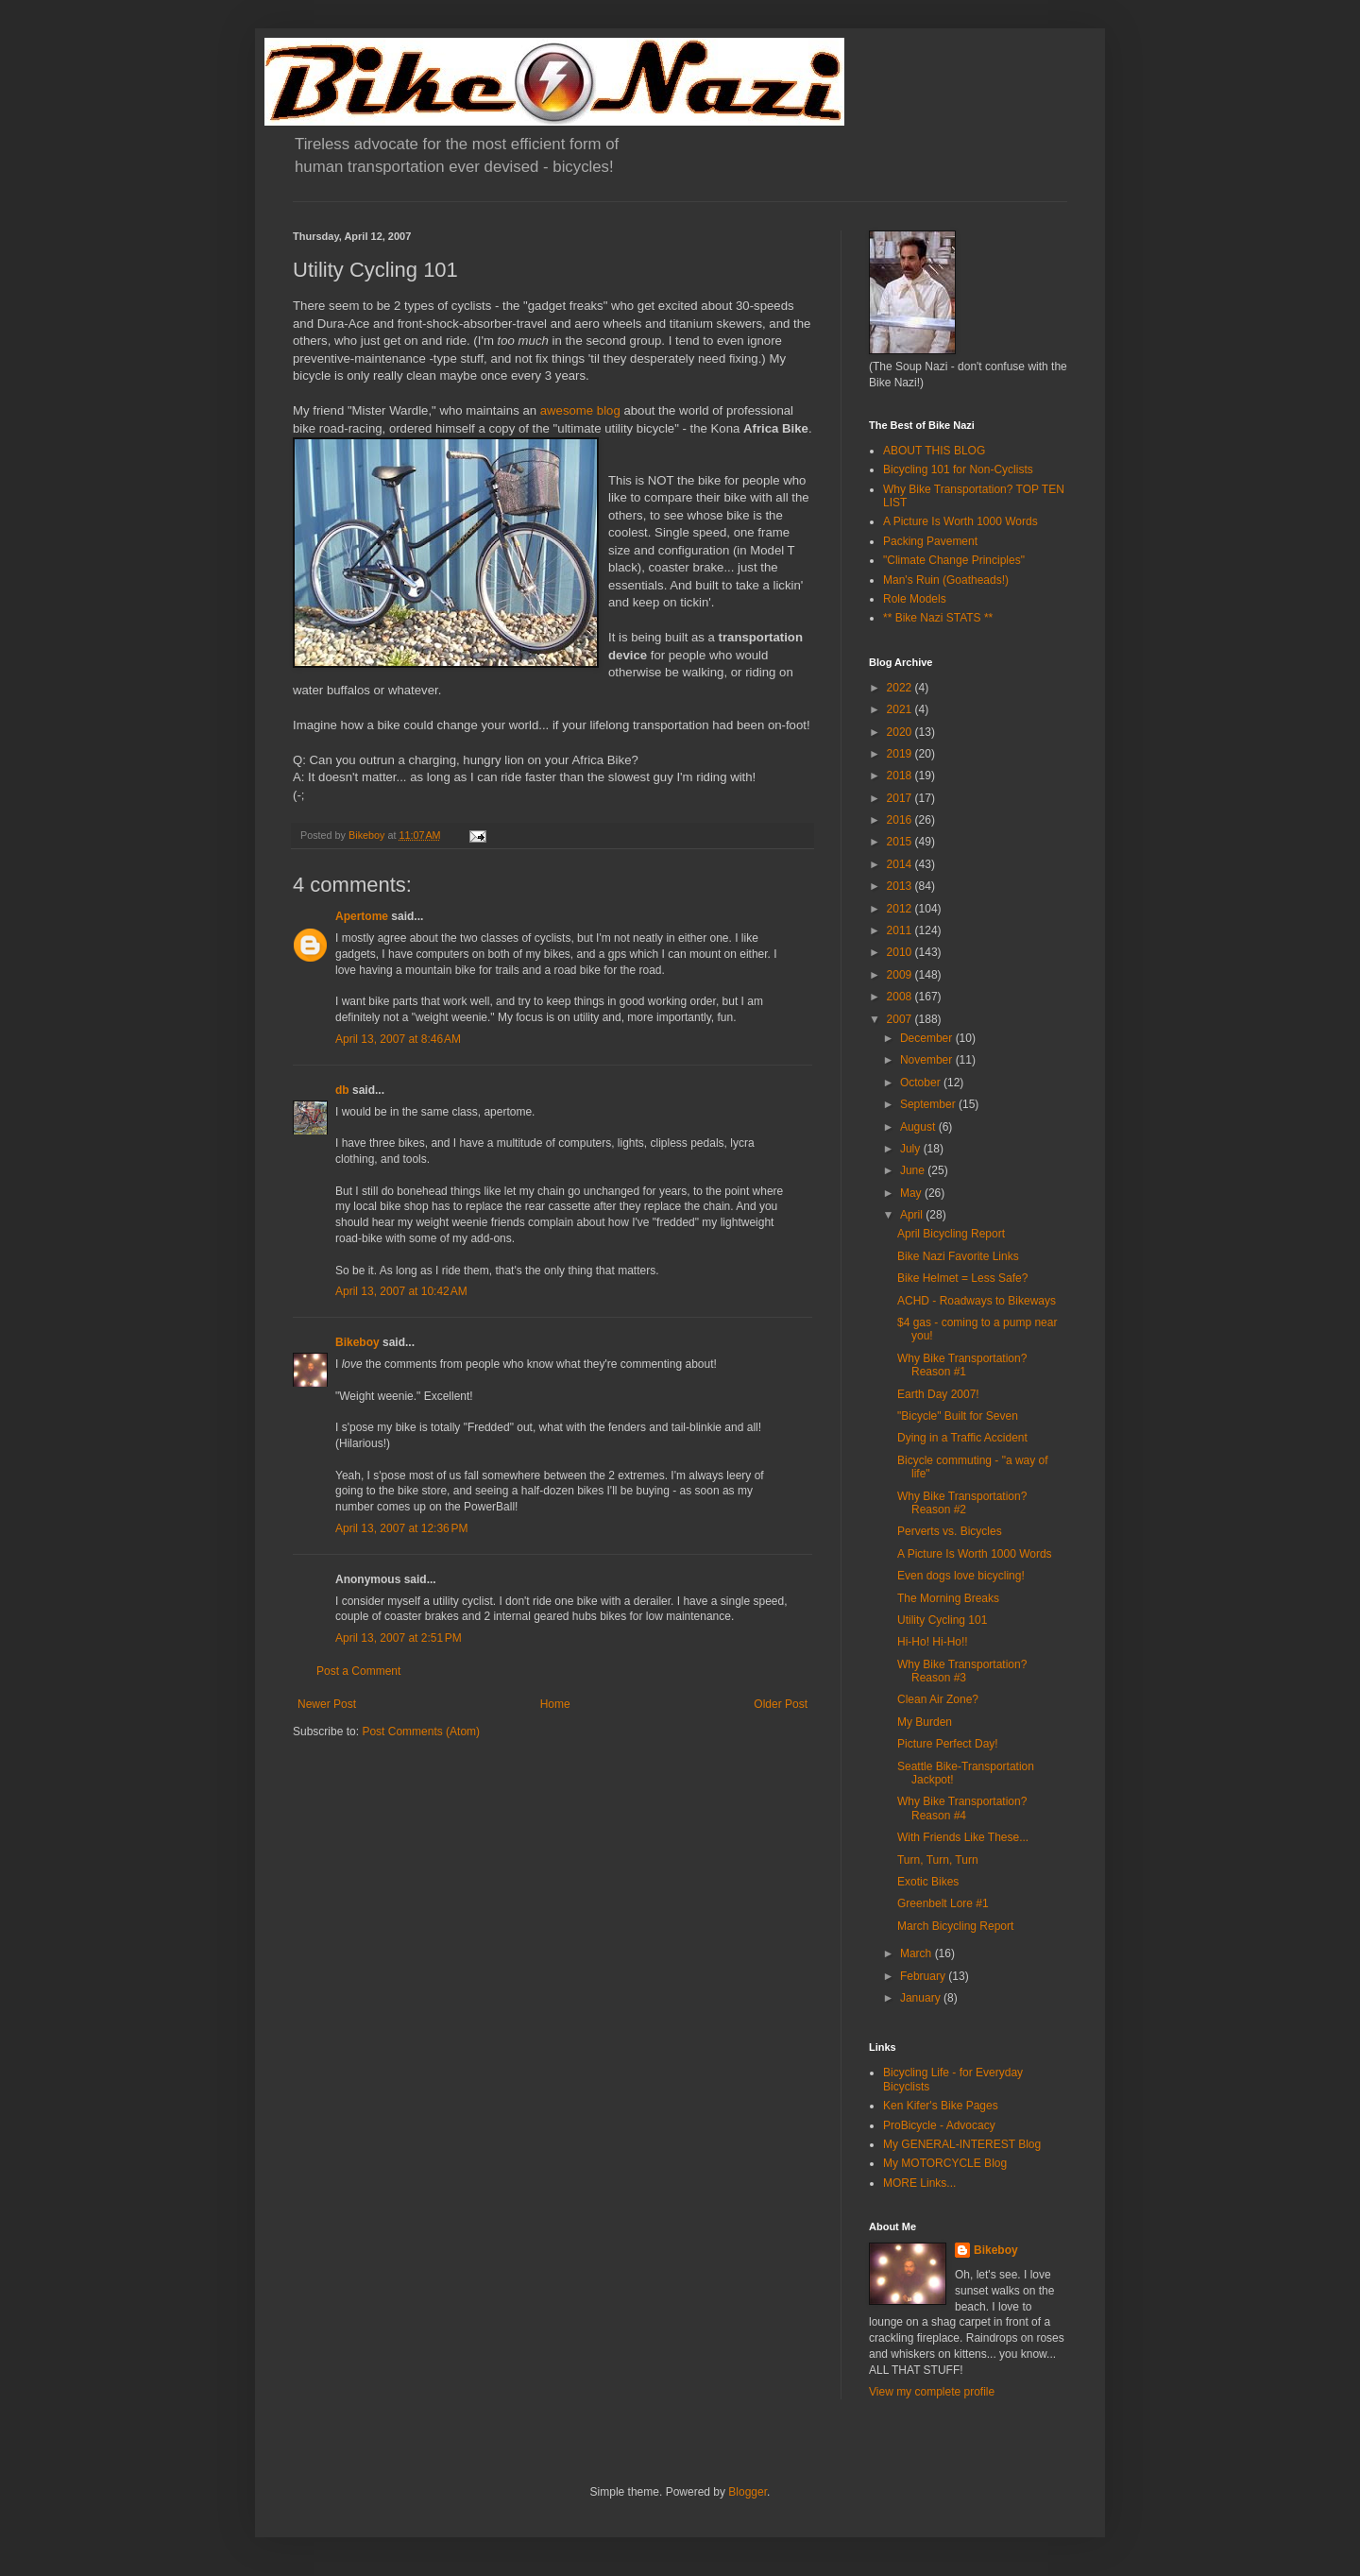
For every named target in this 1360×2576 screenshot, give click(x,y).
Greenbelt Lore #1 (943, 1903)
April (913, 1214)
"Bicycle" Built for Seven (957, 1416)
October (922, 1082)
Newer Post (327, 1704)
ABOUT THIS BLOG (934, 450)
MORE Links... (919, 2183)
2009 (901, 974)
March (917, 1953)
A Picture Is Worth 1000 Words (960, 521)
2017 (901, 798)
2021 (901, 709)
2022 (901, 687)
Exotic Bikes (928, 1881)
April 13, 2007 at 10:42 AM (401, 1291)
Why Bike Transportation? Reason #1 (962, 1365)
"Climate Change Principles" (954, 560)
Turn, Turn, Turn (937, 1860)
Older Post (781, 1704)
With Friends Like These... (962, 1837)
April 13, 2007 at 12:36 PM (401, 1528)
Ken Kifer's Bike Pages (940, 2105)
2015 (901, 841)
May (912, 1193)
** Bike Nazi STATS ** (938, 617)
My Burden (924, 1722)
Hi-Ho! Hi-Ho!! (932, 1641)
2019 (901, 753)
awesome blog (580, 410)
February (924, 1976)
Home (555, 1704)
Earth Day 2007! (938, 1394)
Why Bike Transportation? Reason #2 (962, 1503)
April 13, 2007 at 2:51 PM (398, 1638)
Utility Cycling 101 (942, 1620)
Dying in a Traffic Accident (962, 1437)
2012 (901, 908)
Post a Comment (358, 1671)
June (913, 1170)
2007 (901, 1019)
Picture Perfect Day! (947, 1743)
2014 (901, 864)
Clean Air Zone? (937, 1699)
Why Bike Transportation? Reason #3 (962, 1671)
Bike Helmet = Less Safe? (962, 1278)
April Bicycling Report (951, 1233)
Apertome (361, 916)
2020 (901, 732)
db (342, 1090)
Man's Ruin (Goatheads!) (946, 580)
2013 (901, 886)
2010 (901, 952)
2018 (901, 775)
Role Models (914, 599)
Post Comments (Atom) (421, 1731)
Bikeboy (357, 1342)
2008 (901, 996)
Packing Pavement (930, 541)
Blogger (747, 2492)
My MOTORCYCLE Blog (945, 2163)
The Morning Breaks (948, 1598)
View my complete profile (931, 2391)
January (922, 1998)
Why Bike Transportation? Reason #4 (962, 1808)
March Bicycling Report (955, 1926)
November (928, 1059)
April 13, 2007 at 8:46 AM (398, 1039)
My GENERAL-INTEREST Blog (962, 2144)
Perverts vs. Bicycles (949, 1531)
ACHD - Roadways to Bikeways (976, 1300)
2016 (901, 820)
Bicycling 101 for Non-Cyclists (958, 469)
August (919, 1127)
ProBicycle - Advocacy (939, 2125)
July (912, 1148)
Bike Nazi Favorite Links (958, 1256)
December (928, 1038)
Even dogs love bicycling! (961, 1575)
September (929, 1104)
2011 (901, 930)
